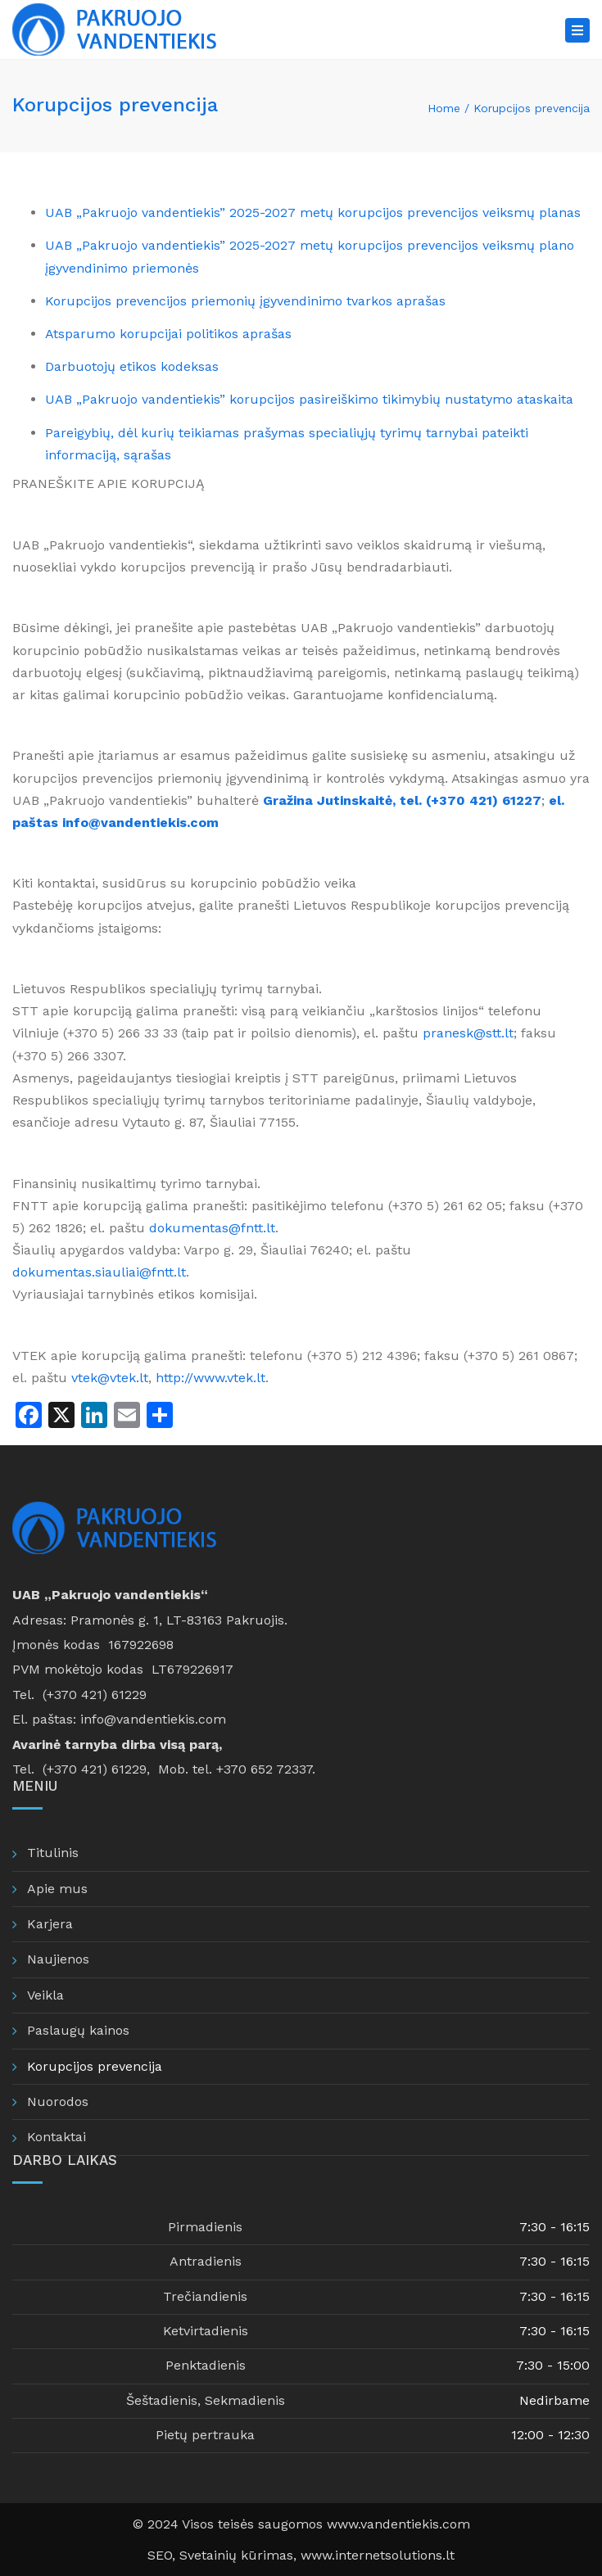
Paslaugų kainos (78, 2030)
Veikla (45, 1995)
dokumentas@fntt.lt (212, 1228)
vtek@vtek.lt (109, 1377)
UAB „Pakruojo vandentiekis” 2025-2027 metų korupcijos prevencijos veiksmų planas (313, 212)
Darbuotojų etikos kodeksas (132, 366)
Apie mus (57, 1888)
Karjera (50, 1924)
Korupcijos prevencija (94, 2066)
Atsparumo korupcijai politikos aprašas (168, 333)
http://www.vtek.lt (210, 1377)
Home (444, 108)
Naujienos (58, 1959)
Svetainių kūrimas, (240, 2555)
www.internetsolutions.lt (378, 2555)
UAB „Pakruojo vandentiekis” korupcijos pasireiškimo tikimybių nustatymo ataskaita (309, 399)
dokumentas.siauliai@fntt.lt (99, 1272)
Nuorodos (57, 2101)
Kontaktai (56, 2136)
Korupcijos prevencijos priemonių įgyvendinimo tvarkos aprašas (245, 301)
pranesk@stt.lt (468, 1033)
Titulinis (53, 1852)
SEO (159, 2555)
